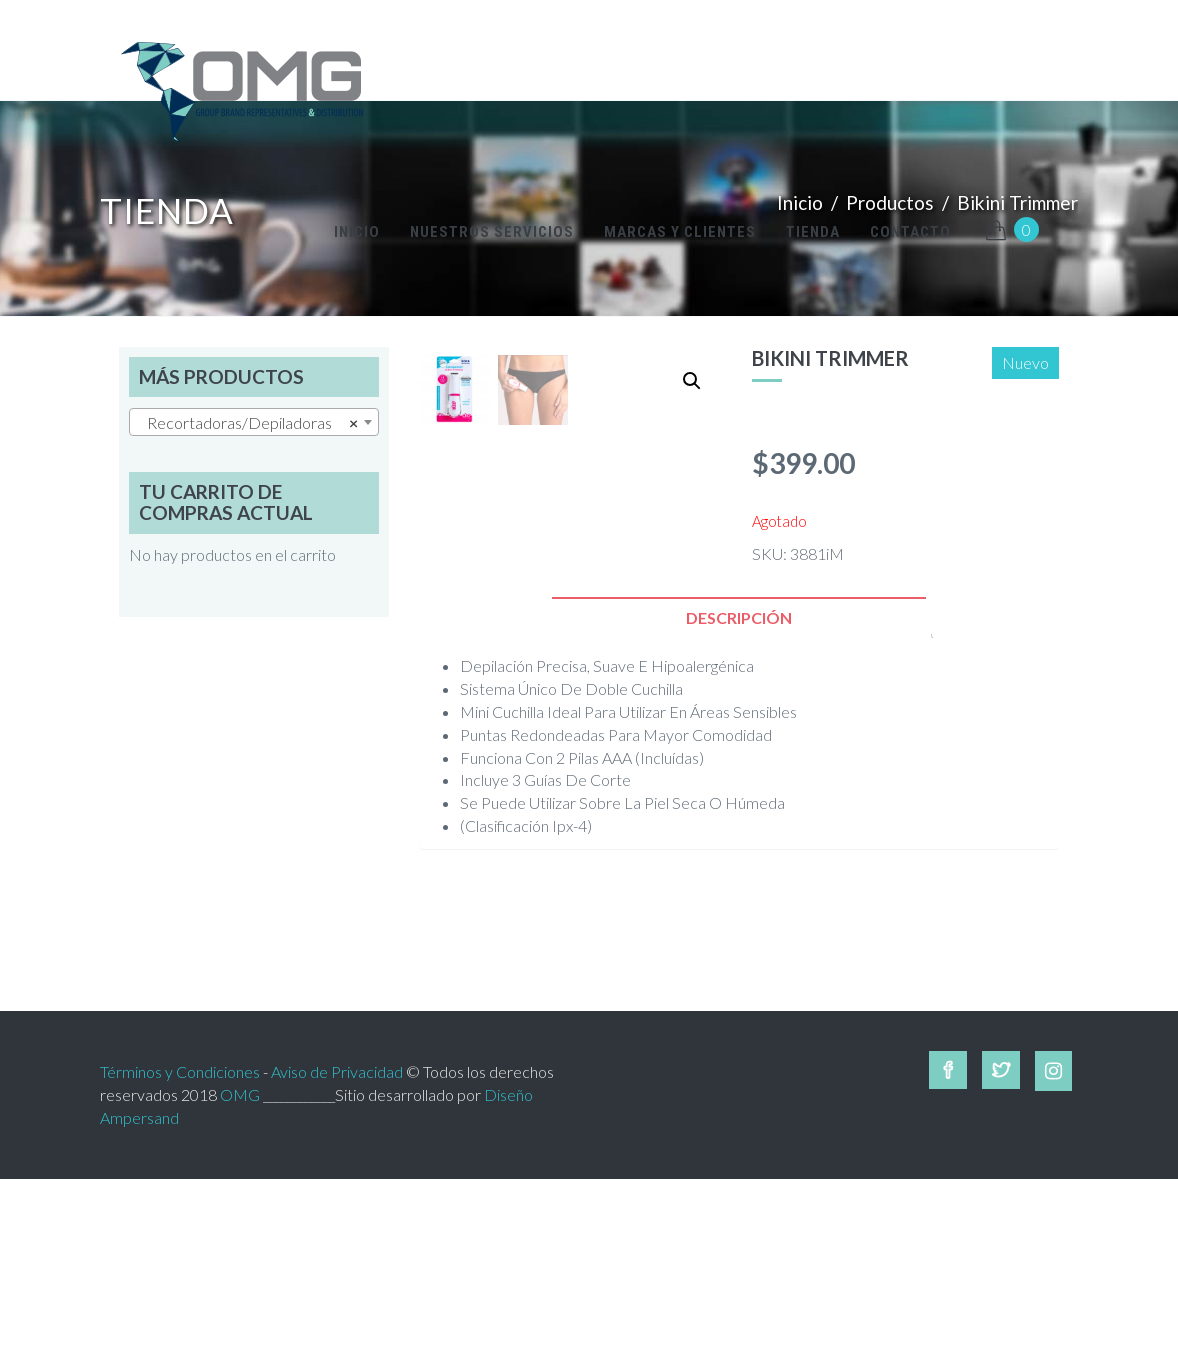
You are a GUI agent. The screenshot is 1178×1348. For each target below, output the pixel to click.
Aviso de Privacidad (337, 1239)
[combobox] (254, 422)
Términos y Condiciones (180, 1239)
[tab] (739, 786)
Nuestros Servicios (492, 232)
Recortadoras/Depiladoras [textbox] (248, 423)
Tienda (813, 232)
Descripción (739, 786)
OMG (240, 1262)
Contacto (910, 232)
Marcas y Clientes (680, 232)
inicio (357, 232)
